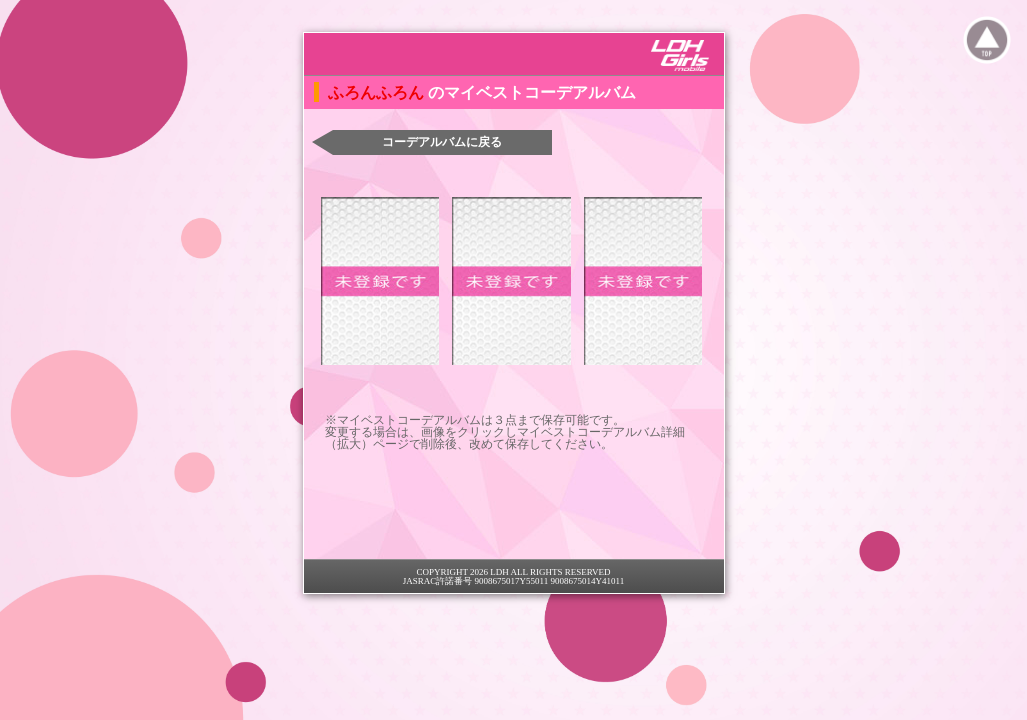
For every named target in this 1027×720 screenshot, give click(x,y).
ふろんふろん (378, 92)
